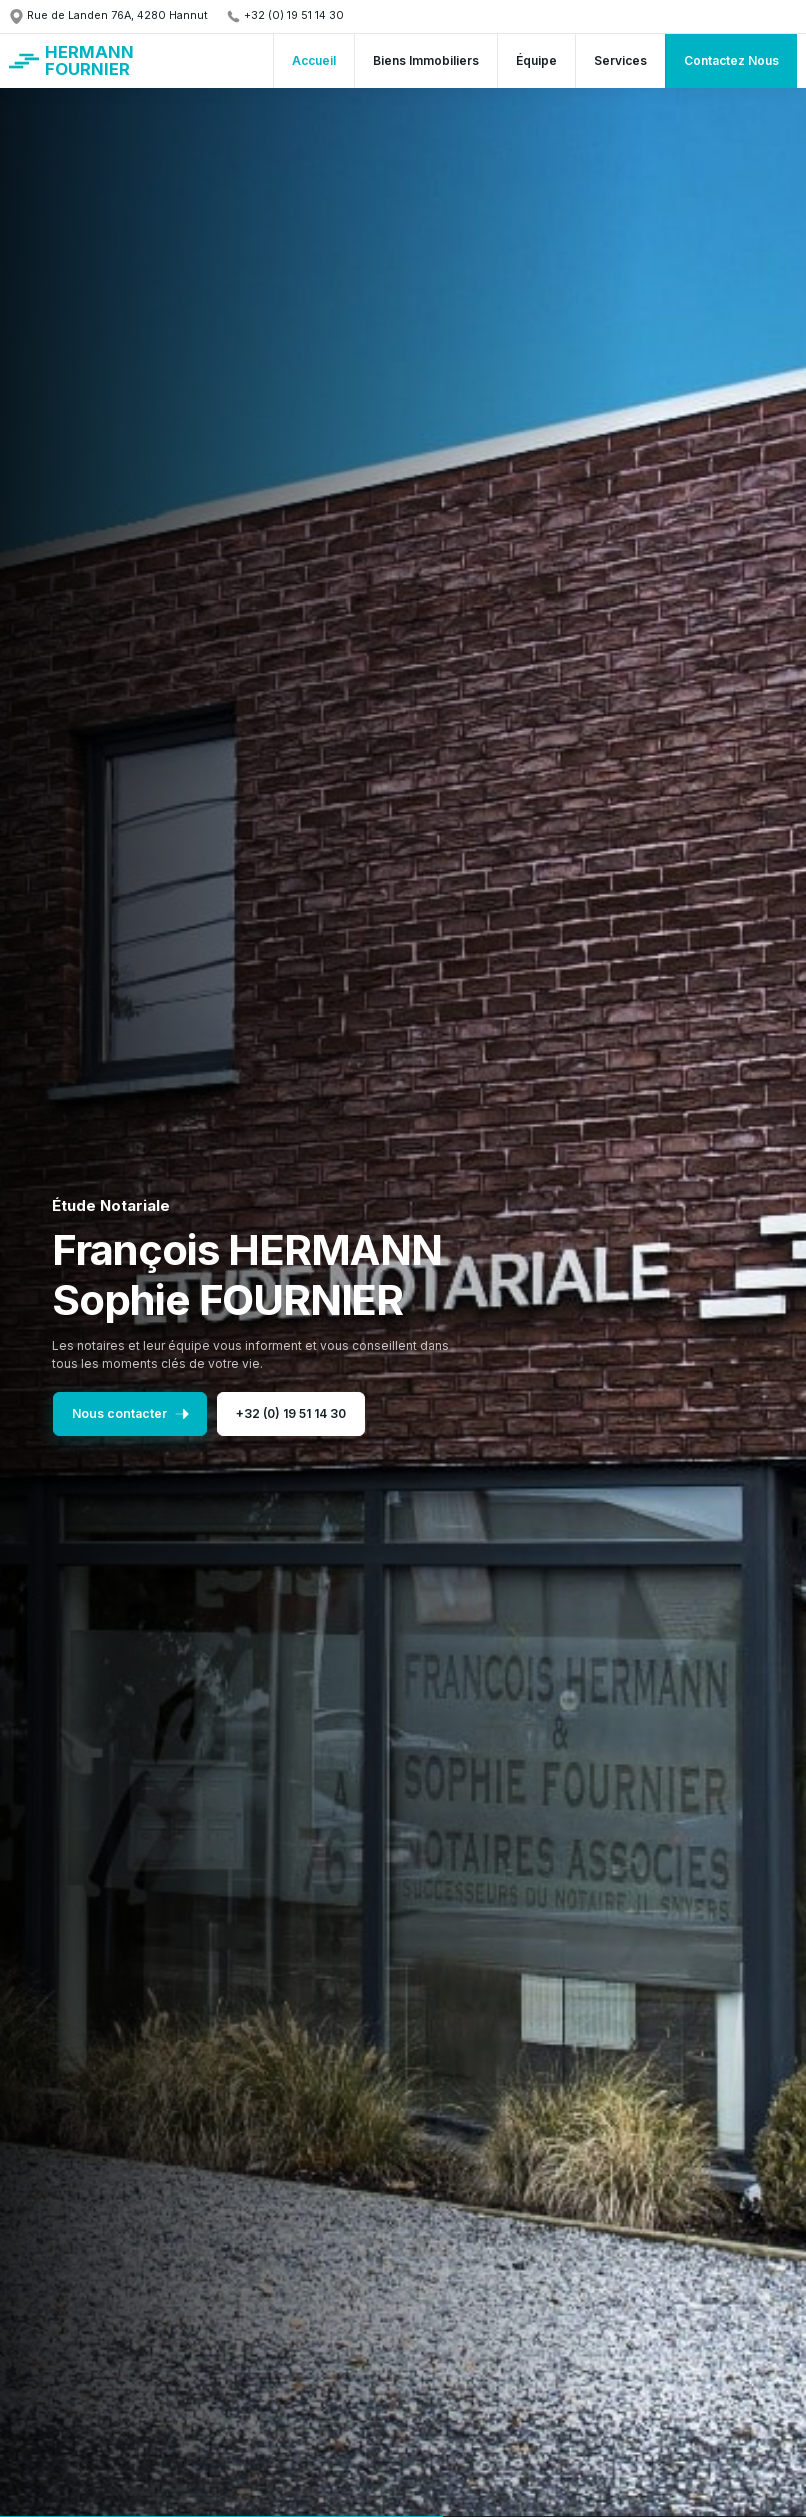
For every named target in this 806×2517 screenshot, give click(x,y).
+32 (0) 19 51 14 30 (285, 1413)
